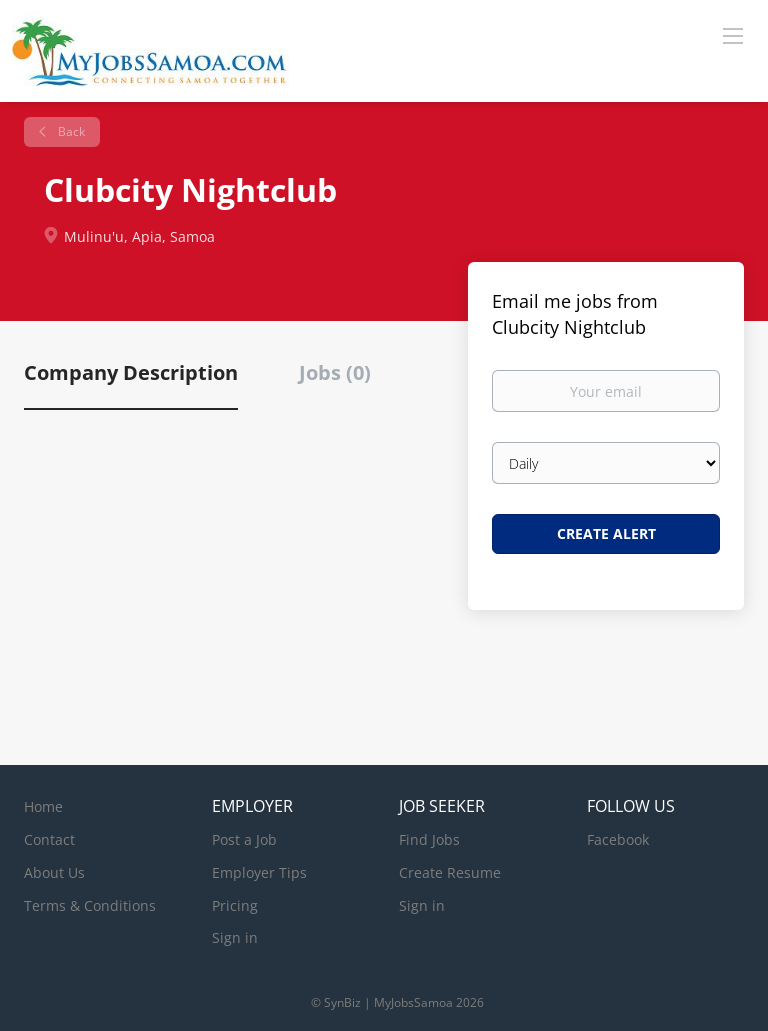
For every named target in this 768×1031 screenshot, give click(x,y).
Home (43, 806)
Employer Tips (259, 872)
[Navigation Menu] (733, 35)
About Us (54, 872)
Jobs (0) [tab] (335, 372)
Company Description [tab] (131, 372)
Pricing (235, 905)
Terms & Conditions (90, 905)
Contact (49, 839)
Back (70, 131)
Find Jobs (429, 839)
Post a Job (244, 839)
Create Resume (450, 872)
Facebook (618, 839)
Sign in (235, 937)
